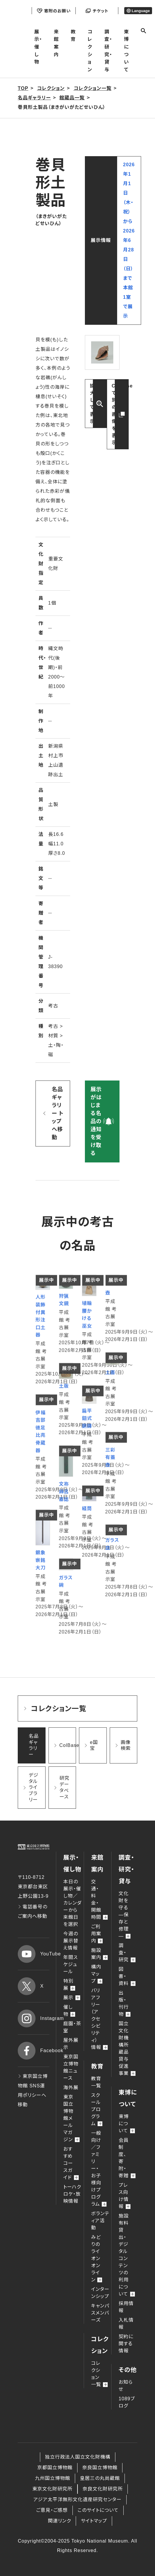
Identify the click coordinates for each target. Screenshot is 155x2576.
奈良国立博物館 (99, 2467)
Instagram (33, 2018)
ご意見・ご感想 (52, 2510)
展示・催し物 (38, 46)
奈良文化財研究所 (103, 2488)
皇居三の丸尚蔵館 (100, 2478)
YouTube (33, 1954)
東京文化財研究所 (52, 2488)
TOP (23, 88)
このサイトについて (98, 2510)
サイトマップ (94, 2520)
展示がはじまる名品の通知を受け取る (96, 1121)
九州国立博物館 (52, 2478)
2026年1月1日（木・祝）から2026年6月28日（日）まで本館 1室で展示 (129, 240)
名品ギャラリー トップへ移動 (58, 1113)
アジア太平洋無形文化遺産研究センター (77, 2499)
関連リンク (59, 2520)
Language (138, 11)
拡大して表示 (92, 403)
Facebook (33, 2051)
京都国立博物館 (54, 2467)
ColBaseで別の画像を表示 (120, 414)
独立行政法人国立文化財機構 (77, 2456)
